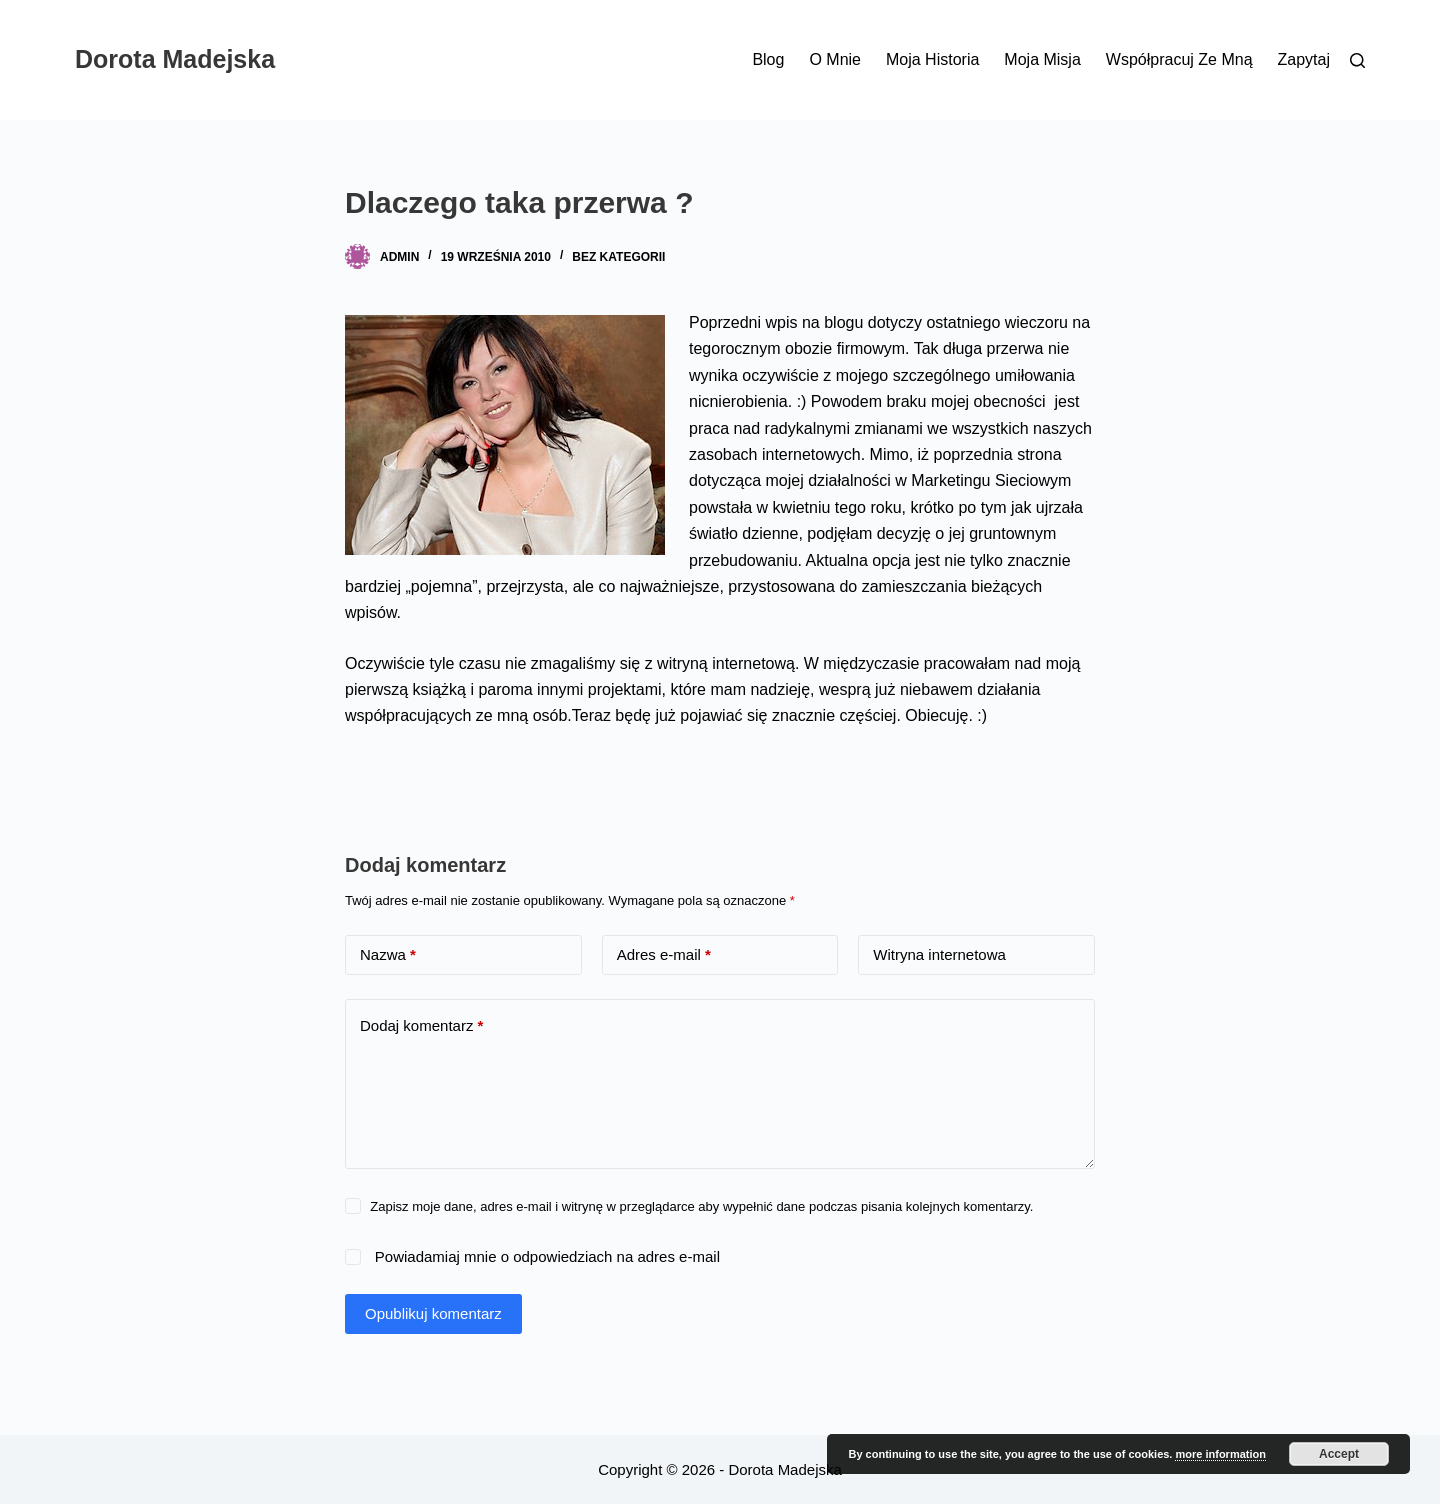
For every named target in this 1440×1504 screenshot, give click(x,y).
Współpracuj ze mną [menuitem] (1179, 59)
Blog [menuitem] (768, 59)
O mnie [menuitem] (835, 59)
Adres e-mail (664, 955)
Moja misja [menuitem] (1042, 59)
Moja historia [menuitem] (932, 59)
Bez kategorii (618, 257)
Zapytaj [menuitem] (1304, 59)
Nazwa (388, 955)
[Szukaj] (1357, 60)
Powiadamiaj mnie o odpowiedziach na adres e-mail (547, 1256)
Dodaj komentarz (421, 1026)
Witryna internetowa (939, 954)
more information (1220, 1454)
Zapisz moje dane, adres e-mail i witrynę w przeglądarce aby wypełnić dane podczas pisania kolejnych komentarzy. (701, 1206)
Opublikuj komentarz (433, 1313)
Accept (1339, 1454)
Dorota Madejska (175, 59)
